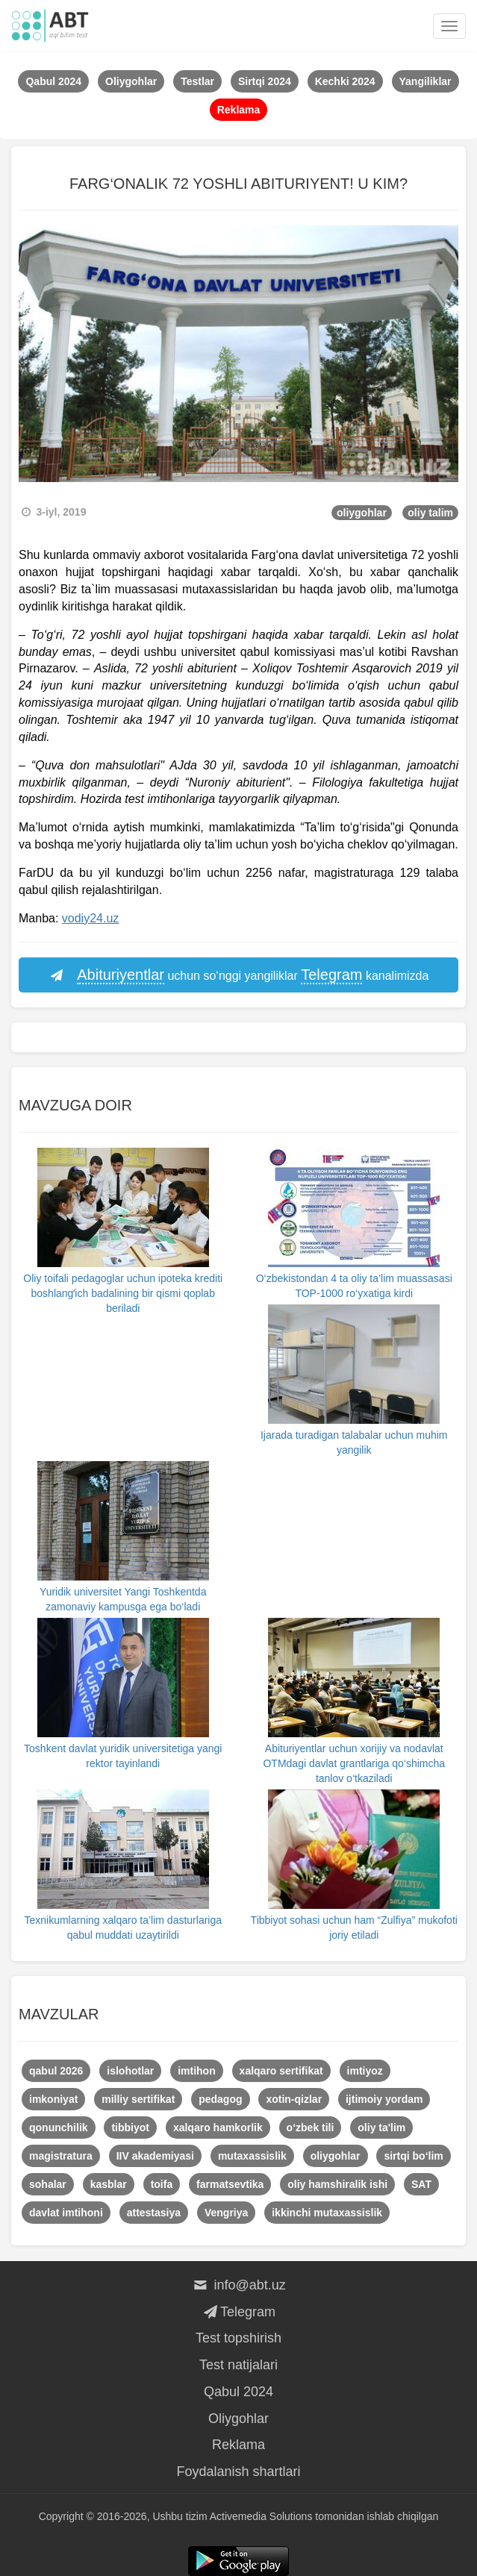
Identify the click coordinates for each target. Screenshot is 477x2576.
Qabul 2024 (238, 2391)
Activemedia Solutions (261, 2516)
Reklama (238, 2444)
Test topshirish (238, 2337)
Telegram (238, 2311)
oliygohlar (362, 513)
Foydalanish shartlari (238, 2471)
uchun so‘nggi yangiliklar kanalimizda (239, 975)
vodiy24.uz (90, 918)
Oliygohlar (238, 2418)
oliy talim (430, 513)
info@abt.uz (238, 2285)
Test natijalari (238, 2364)
